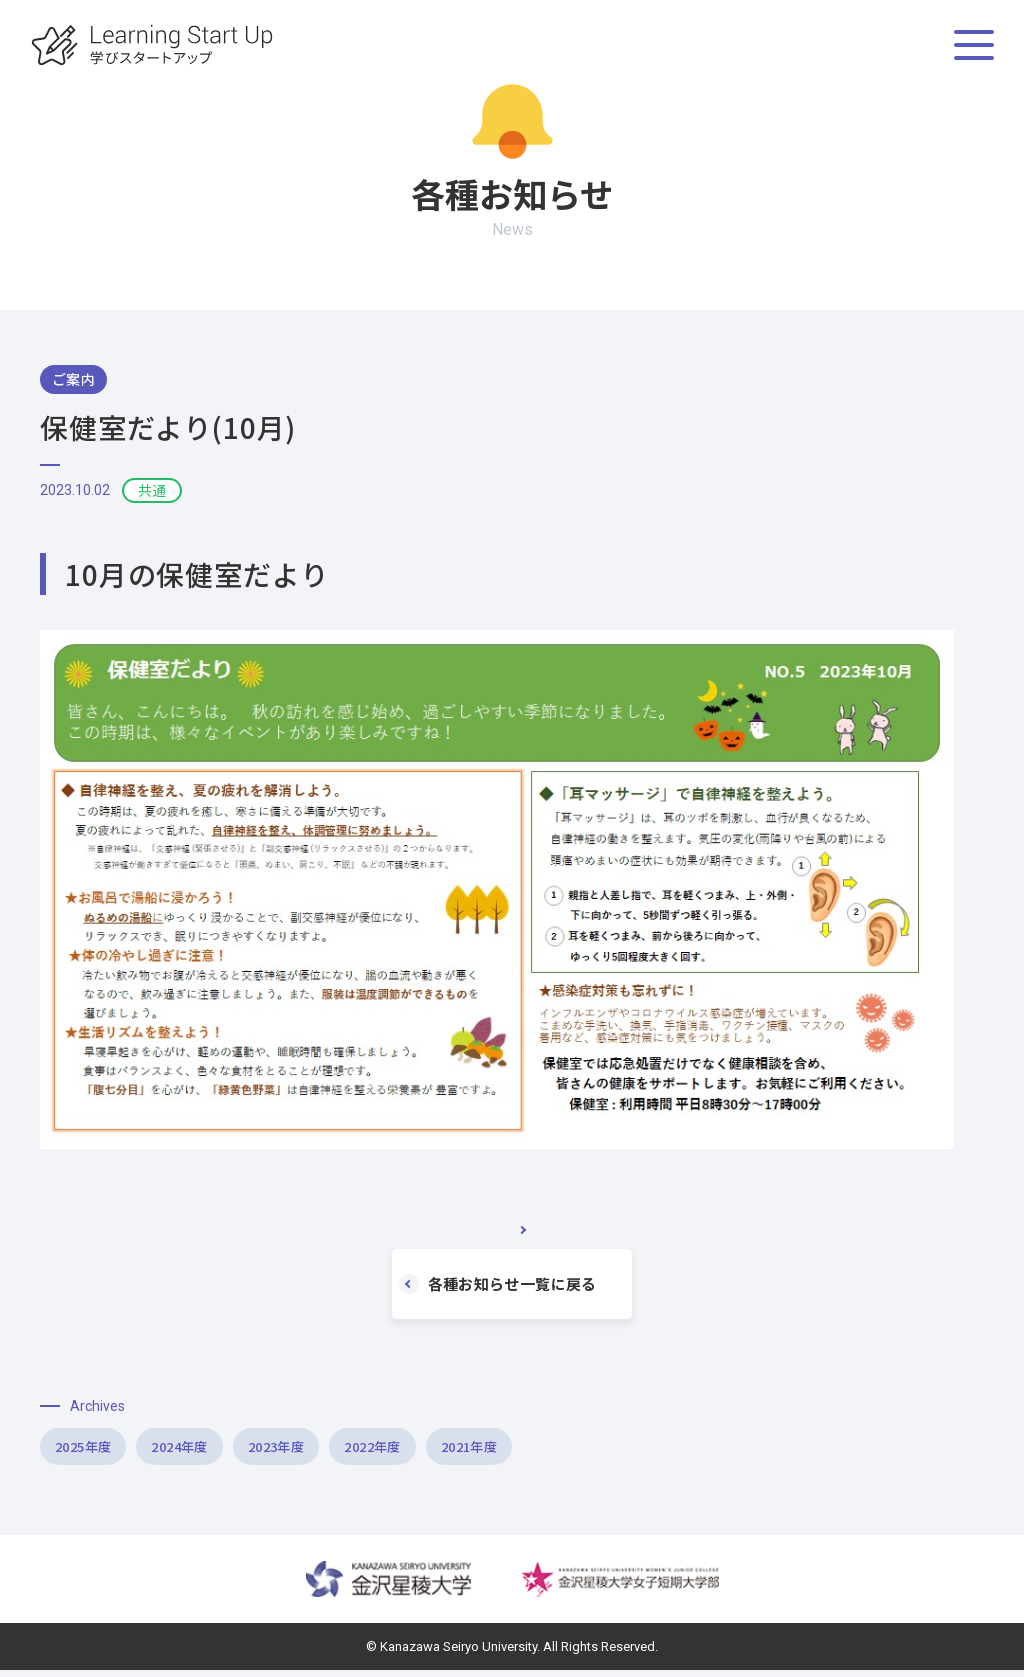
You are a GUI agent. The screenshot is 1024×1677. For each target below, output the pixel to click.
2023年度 (385, 1450)
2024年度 (245, 1450)
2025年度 (105, 1450)
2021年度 (665, 1450)
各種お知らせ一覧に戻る (505, 1284)
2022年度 (525, 1450)
